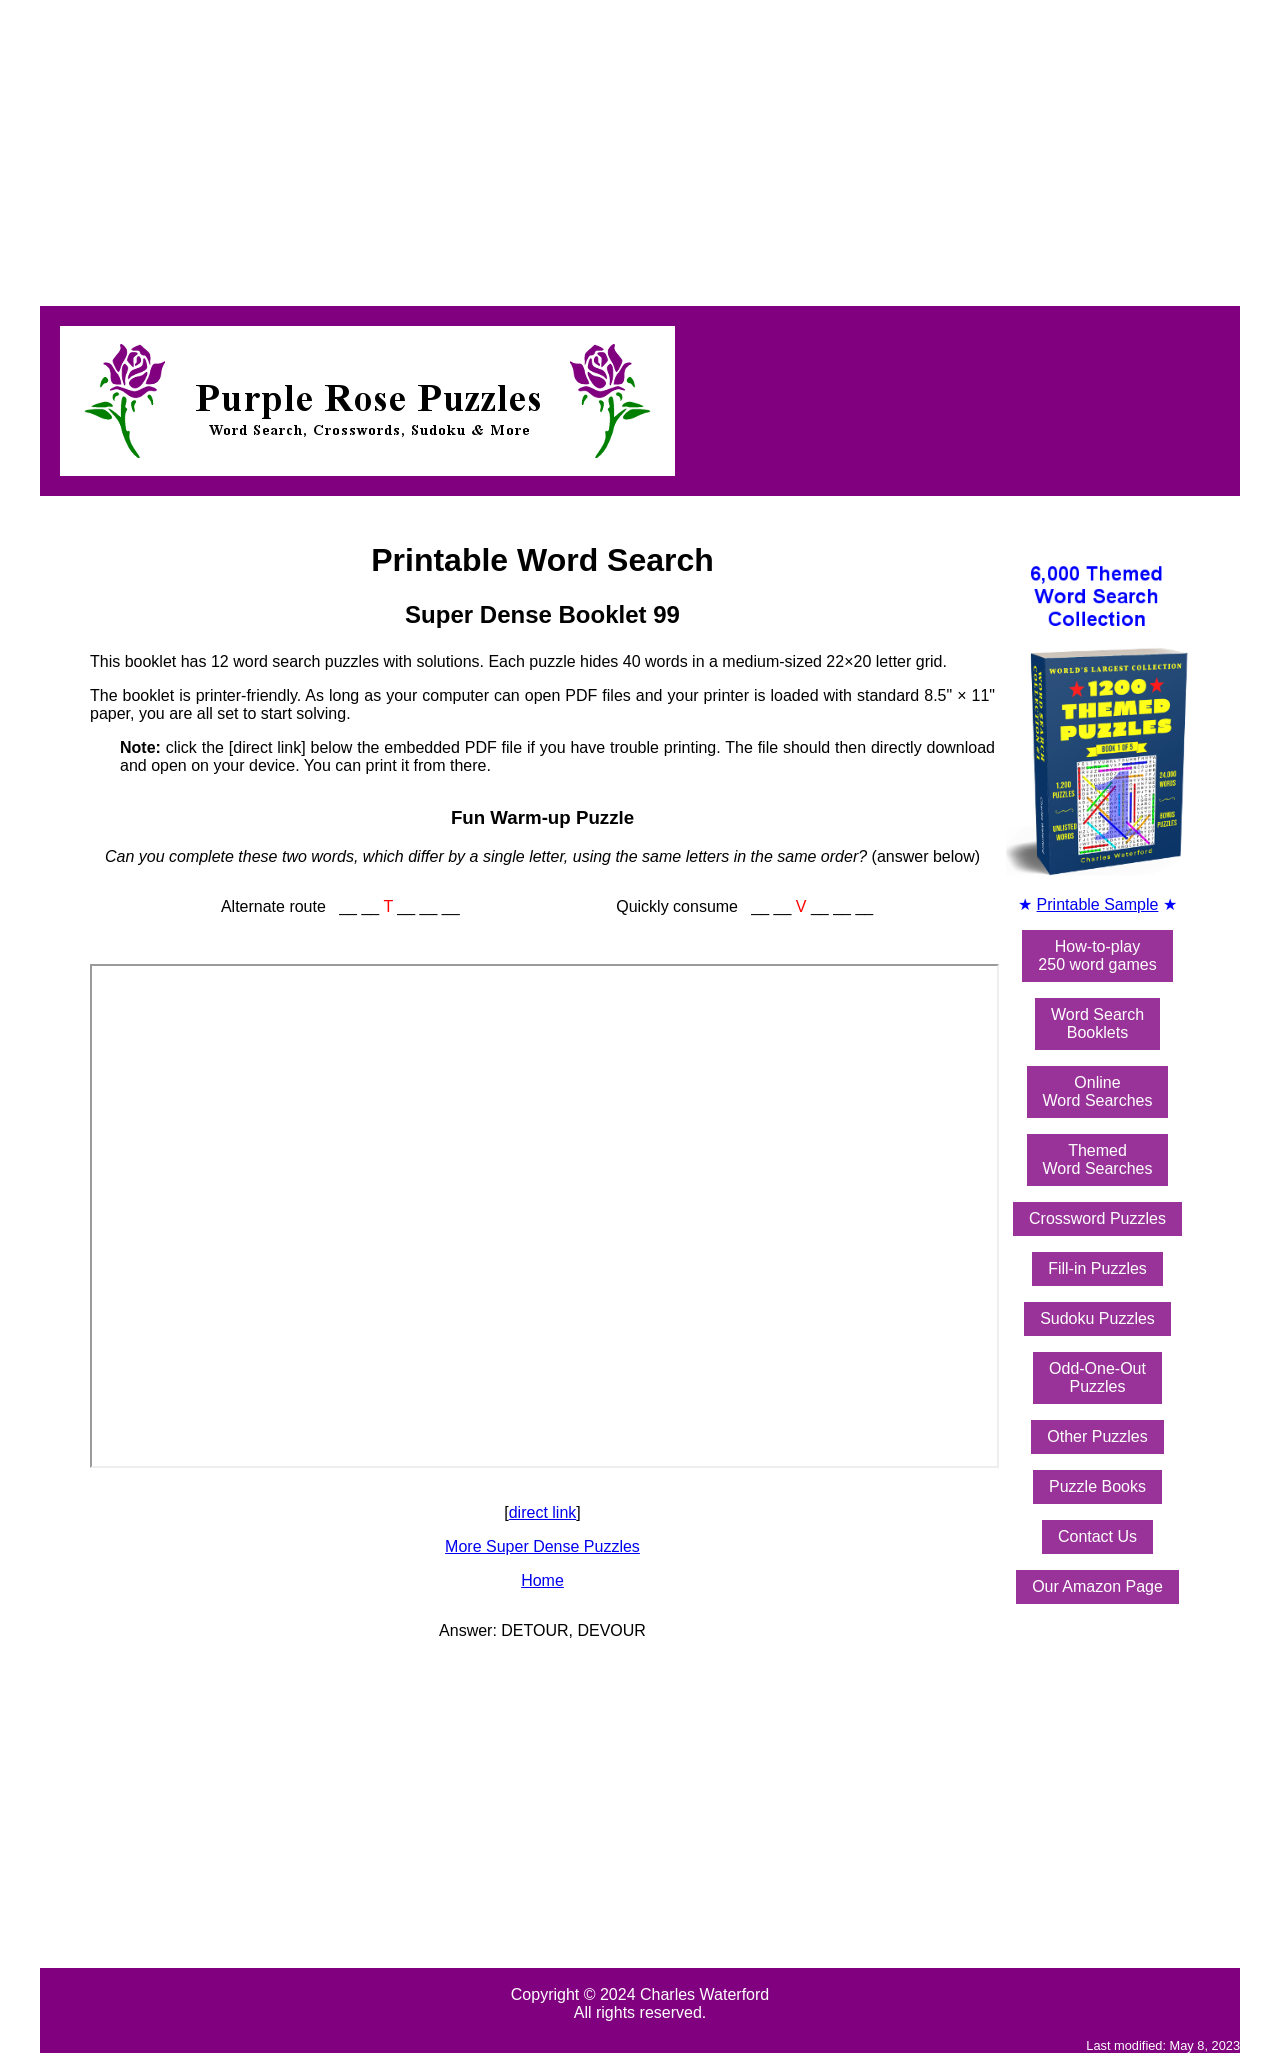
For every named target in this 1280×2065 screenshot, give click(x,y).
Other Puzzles (1097, 1436)
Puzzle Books (1097, 1486)
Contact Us (1097, 1536)
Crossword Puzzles (1097, 1218)
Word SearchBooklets (1097, 1023)
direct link (543, 1512)
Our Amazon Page (1097, 1586)
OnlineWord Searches (1098, 1091)
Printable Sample (1098, 904)
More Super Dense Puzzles (542, 1546)
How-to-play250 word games (1097, 955)
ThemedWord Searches (1098, 1159)
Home (542, 1580)
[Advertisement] (608, 148)
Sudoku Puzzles (1097, 1318)
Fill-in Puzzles (1097, 1268)
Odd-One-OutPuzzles (1097, 1377)
